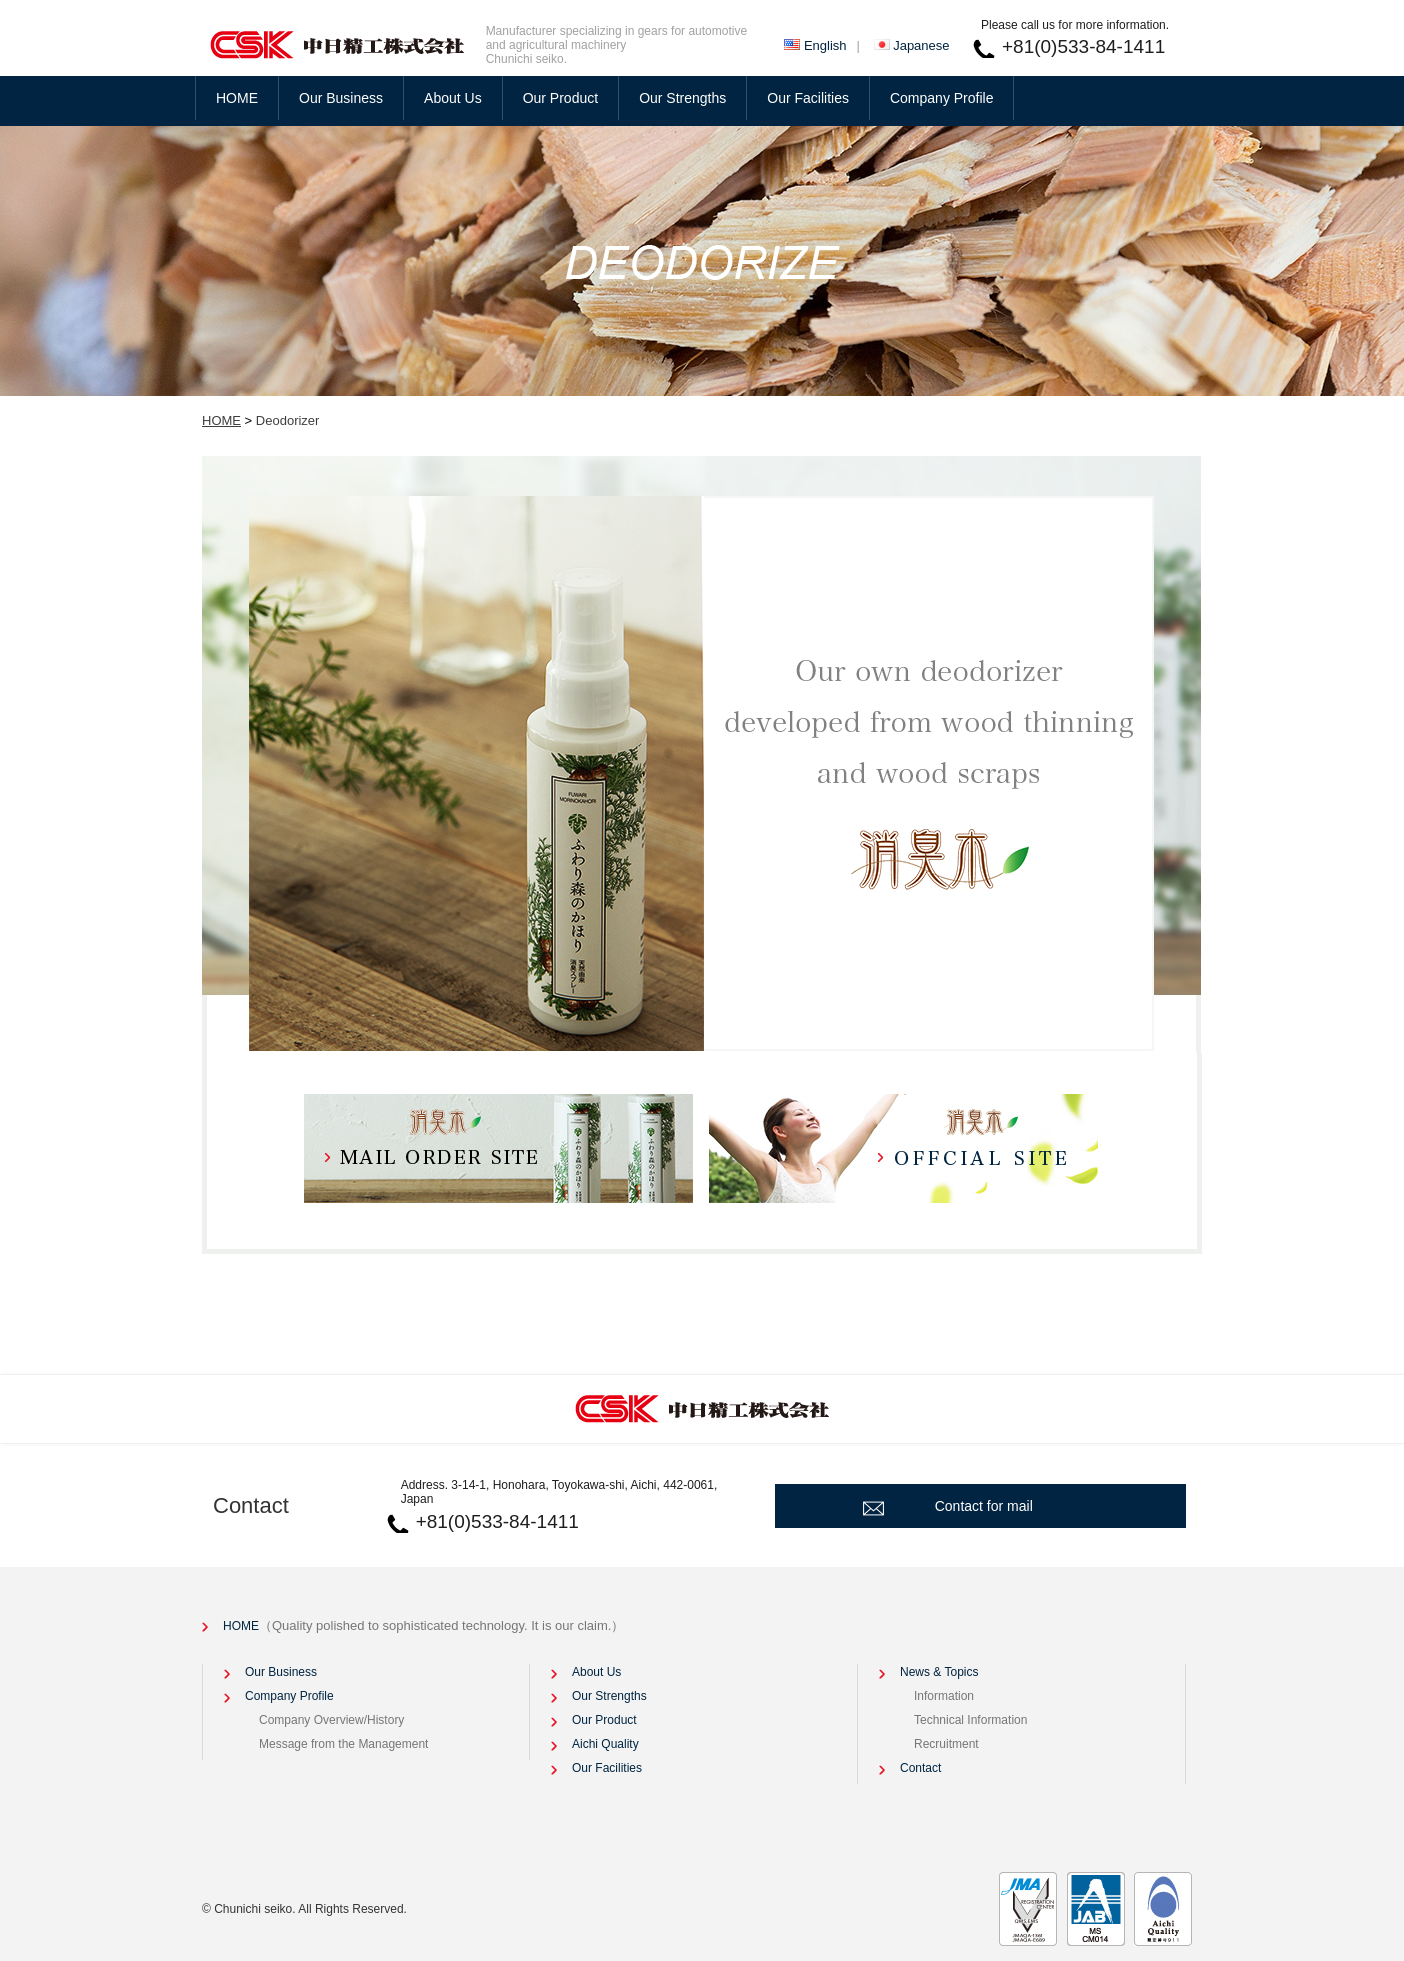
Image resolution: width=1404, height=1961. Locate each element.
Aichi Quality (605, 1744)
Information (944, 1696)
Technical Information (970, 1720)
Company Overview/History (331, 1720)
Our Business (341, 98)
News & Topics (939, 1672)
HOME (237, 98)
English (825, 45)
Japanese (921, 45)
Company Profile (942, 98)
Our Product (560, 98)
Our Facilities (808, 98)
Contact (251, 1505)
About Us (453, 98)
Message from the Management (343, 1744)
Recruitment (946, 1744)
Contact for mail (984, 1506)
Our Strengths (682, 98)
